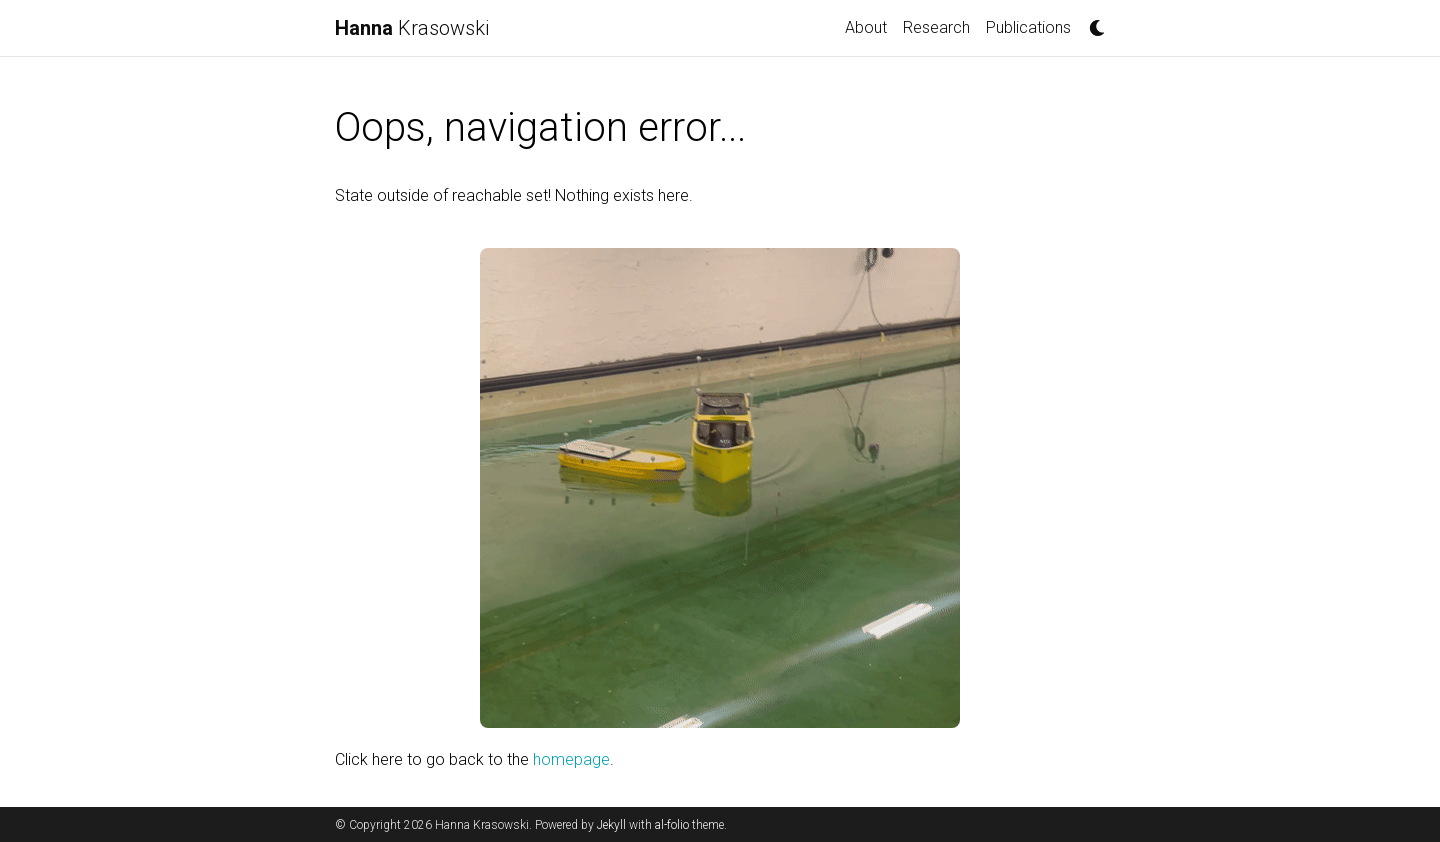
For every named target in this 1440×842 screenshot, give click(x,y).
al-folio (672, 825)
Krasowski (412, 28)
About (866, 27)
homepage (571, 759)
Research (936, 27)
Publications (1028, 27)
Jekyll (611, 825)
